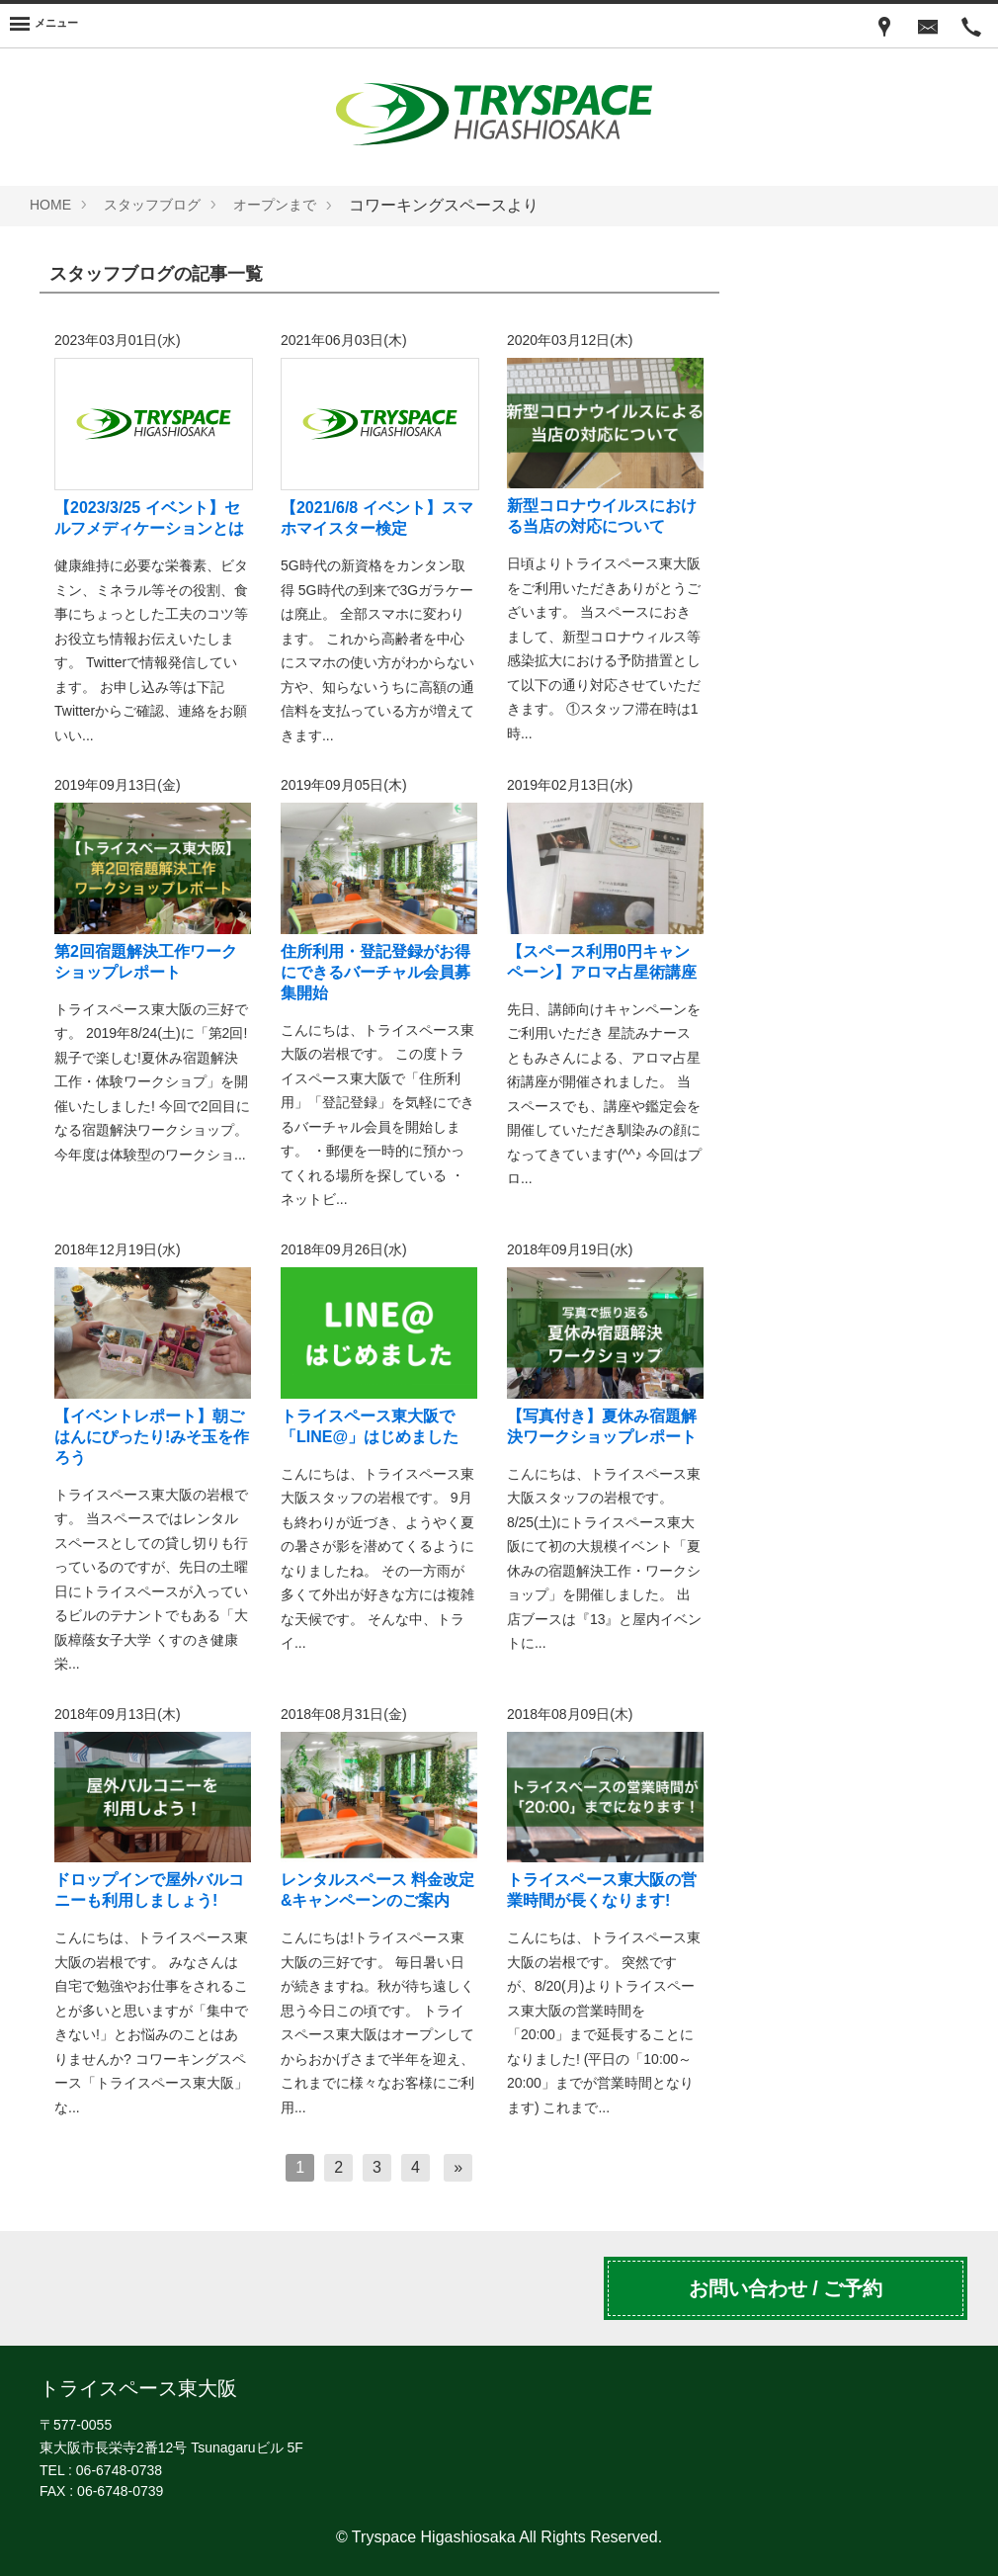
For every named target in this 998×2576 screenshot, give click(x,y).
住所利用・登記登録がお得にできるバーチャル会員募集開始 (375, 972)
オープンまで (274, 205)
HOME (50, 205)
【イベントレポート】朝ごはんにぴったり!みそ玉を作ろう (151, 1437)
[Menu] (44, 25)
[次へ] (458, 2168)
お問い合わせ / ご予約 (786, 2288)
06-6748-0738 (119, 2470)
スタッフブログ (152, 205)
